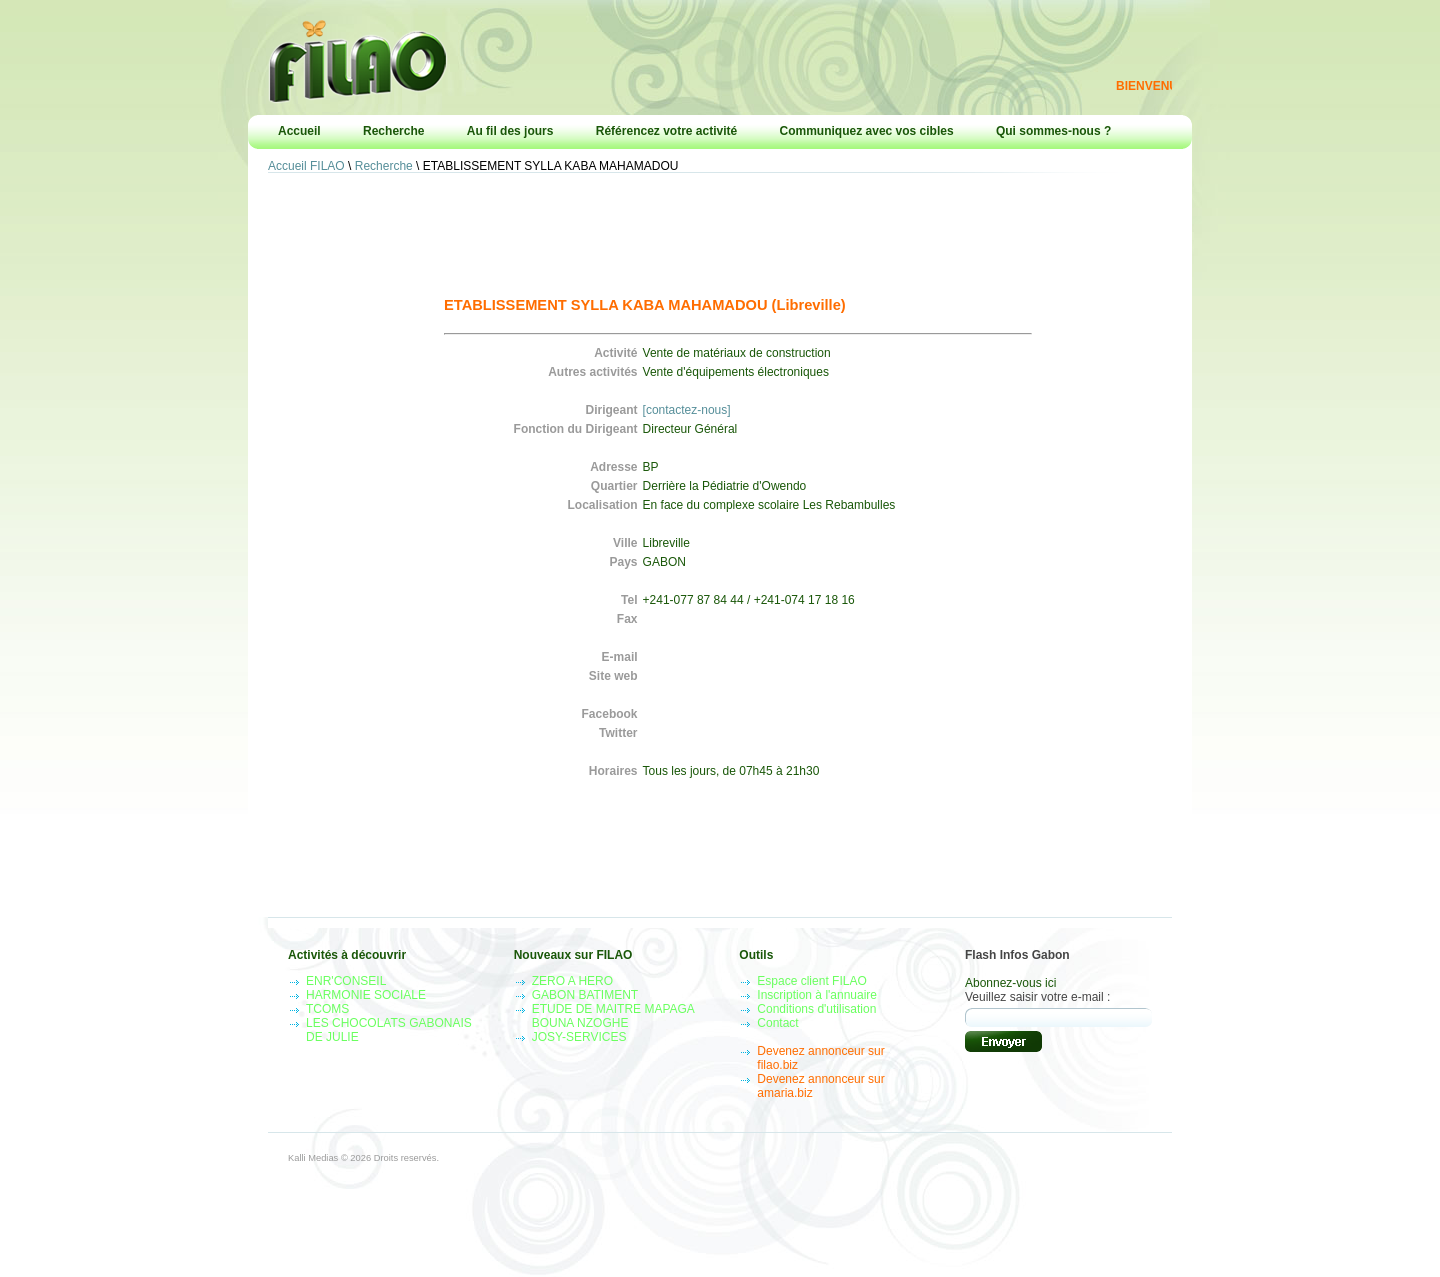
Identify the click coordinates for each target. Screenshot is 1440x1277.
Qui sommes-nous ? (1053, 131)
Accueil (299, 131)
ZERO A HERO (572, 981)
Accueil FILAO (306, 166)
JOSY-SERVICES (579, 1037)
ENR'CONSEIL (346, 981)
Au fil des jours (510, 131)
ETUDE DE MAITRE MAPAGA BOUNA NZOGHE (613, 1016)
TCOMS (327, 1009)
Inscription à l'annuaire (817, 995)
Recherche (393, 131)
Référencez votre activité (666, 131)
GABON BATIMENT (585, 995)
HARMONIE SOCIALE (366, 995)
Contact (777, 1023)
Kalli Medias (313, 1158)
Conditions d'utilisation (816, 1009)
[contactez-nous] (687, 410)
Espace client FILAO (811, 981)
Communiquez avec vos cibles (867, 131)
